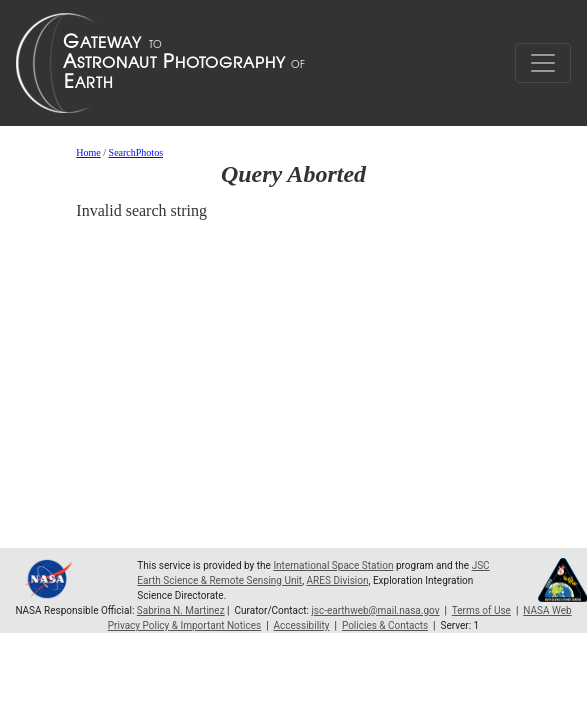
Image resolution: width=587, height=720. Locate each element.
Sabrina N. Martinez (181, 610)
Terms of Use (481, 610)
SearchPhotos (136, 152)
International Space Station (333, 565)
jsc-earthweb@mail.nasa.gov (375, 610)
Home (88, 152)
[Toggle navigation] (543, 63)
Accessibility (302, 625)
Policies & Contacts (385, 625)
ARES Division (338, 580)
